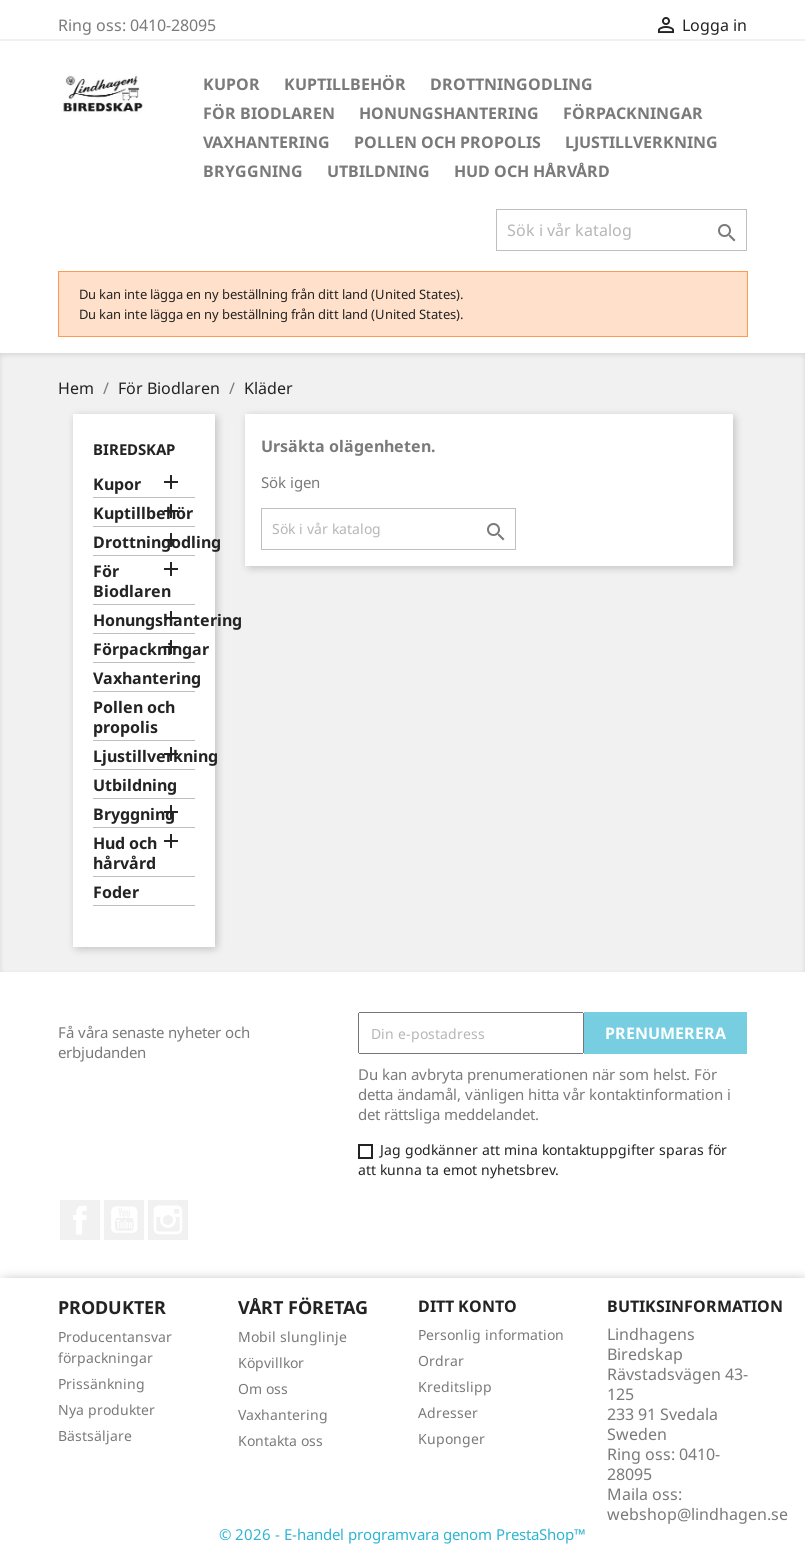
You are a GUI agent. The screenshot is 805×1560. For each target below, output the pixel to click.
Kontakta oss (280, 1440)
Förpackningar (633, 113)
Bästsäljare (95, 1435)
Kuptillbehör (345, 84)
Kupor (231, 84)
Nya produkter (106, 1409)
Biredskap (134, 449)
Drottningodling (511, 84)
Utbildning (378, 171)
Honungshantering (449, 113)
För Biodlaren (269, 113)
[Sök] (621, 230)
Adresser (448, 1412)
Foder (116, 892)
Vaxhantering (266, 142)
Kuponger (451, 1438)
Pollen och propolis (447, 142)
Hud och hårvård (532, 171)
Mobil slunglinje (292, 1336)
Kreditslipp (455, 1386)
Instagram (168, 1220)
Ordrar (441, 1360)
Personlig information (491, 1334)
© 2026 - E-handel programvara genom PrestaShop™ (402, 1534)
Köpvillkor (271, 1362)
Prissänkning (101, 1383)
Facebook (80, 1220)
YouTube (124, 1220)
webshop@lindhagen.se (697, 1514)
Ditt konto (467, 1306)
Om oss (263, 1388)
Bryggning (253, 171)
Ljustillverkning (641, 142)
